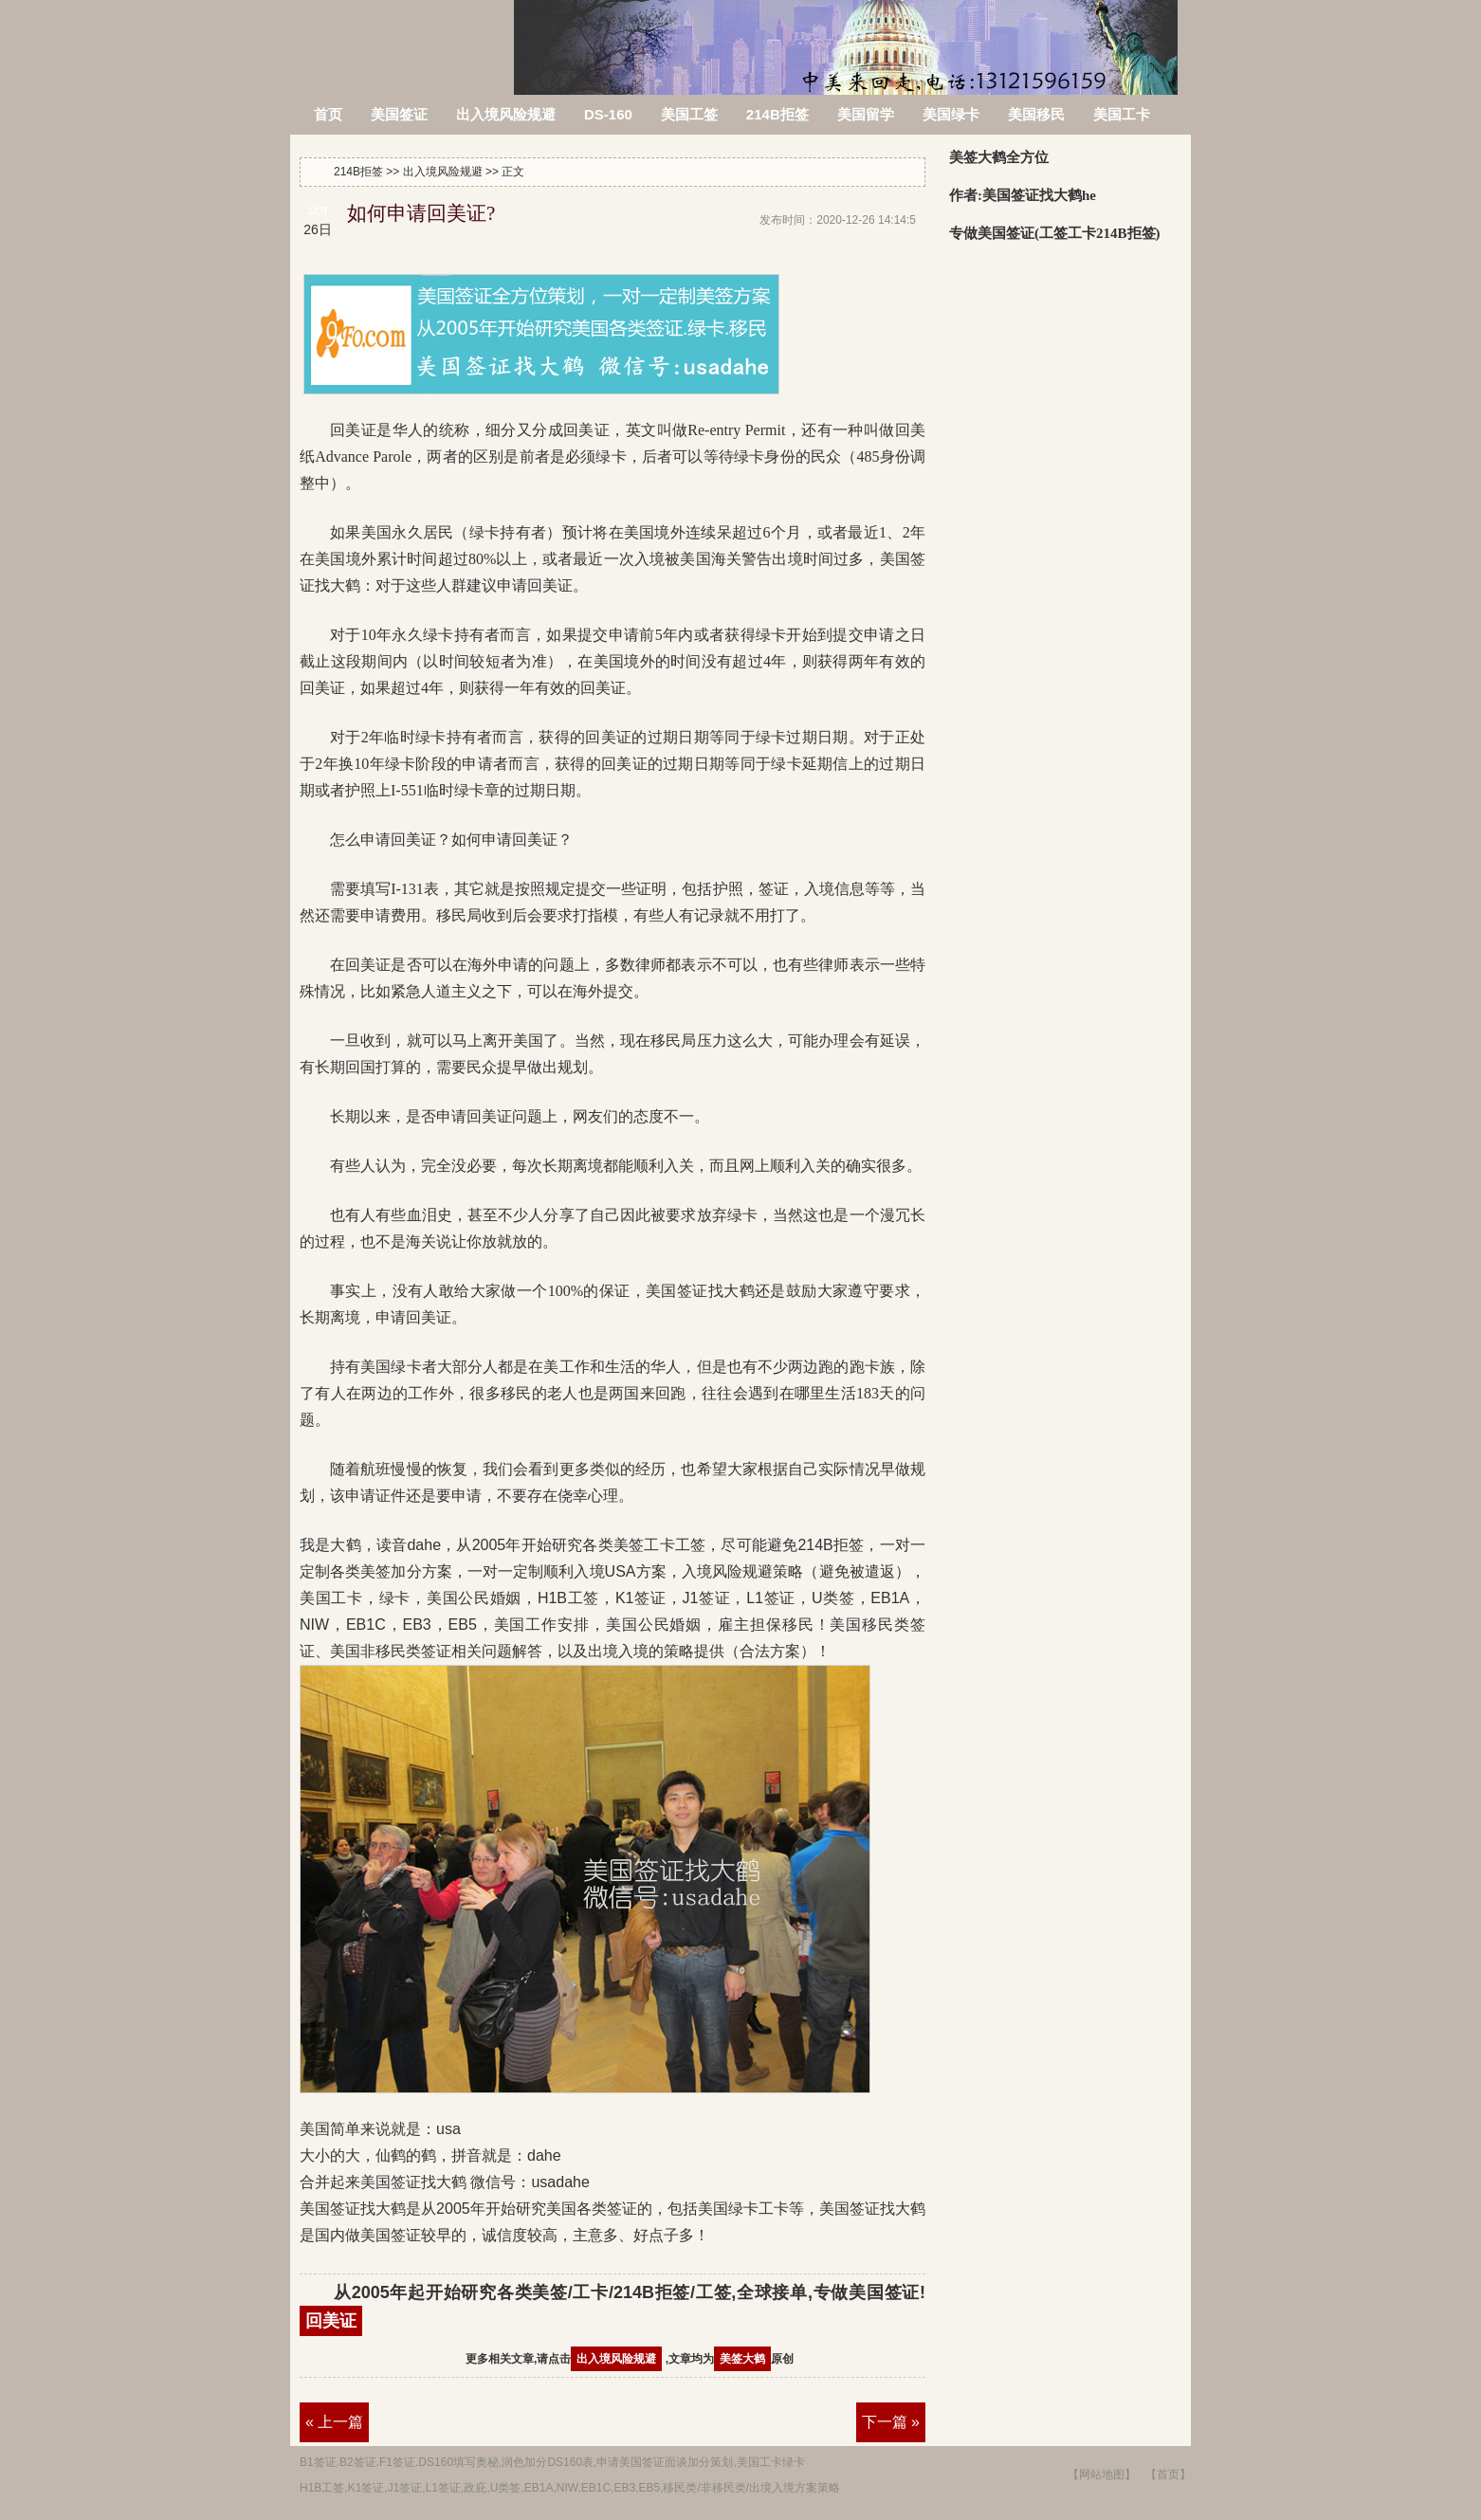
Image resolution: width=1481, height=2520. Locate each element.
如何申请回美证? (421, 213)
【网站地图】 (1102, 2474)
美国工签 (689, 114)
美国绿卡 (951, 114)
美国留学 (865, 114)
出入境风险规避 (506, 114)
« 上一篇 (334, 2422)
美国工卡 (1121, 114)
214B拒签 (403, 35)
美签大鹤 (742, 2358)
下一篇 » (891, 2422)
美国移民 (1036, 114)
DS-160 (608, 114)
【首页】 (1168, 2474)
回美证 (331, 2320)
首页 (328, 114)
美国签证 (399, 114)
